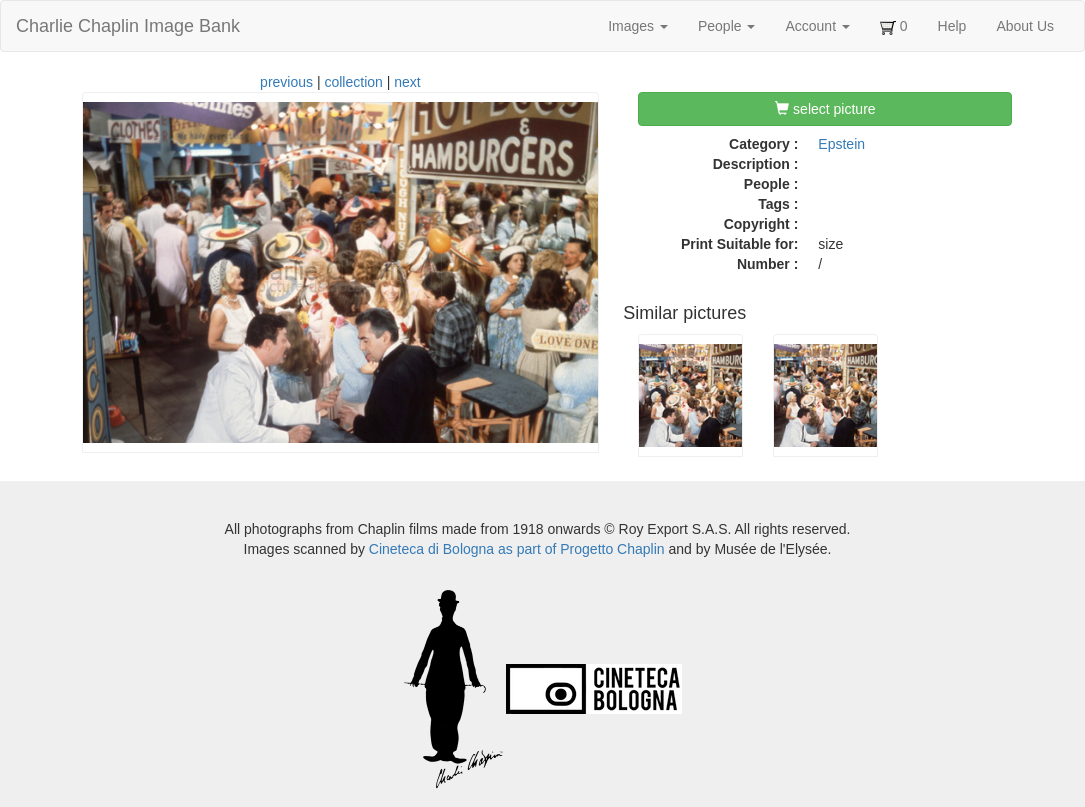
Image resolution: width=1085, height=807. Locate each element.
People (726, 26)
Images (638, 26)
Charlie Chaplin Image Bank (128, 26)
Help (952, 26)
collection (353, 82)
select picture (825, 109)
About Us (1025, 26)
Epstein (841, 144)
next (407, 82)
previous (286, 82)
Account (817, 26)
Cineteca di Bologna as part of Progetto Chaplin (517, 549)
